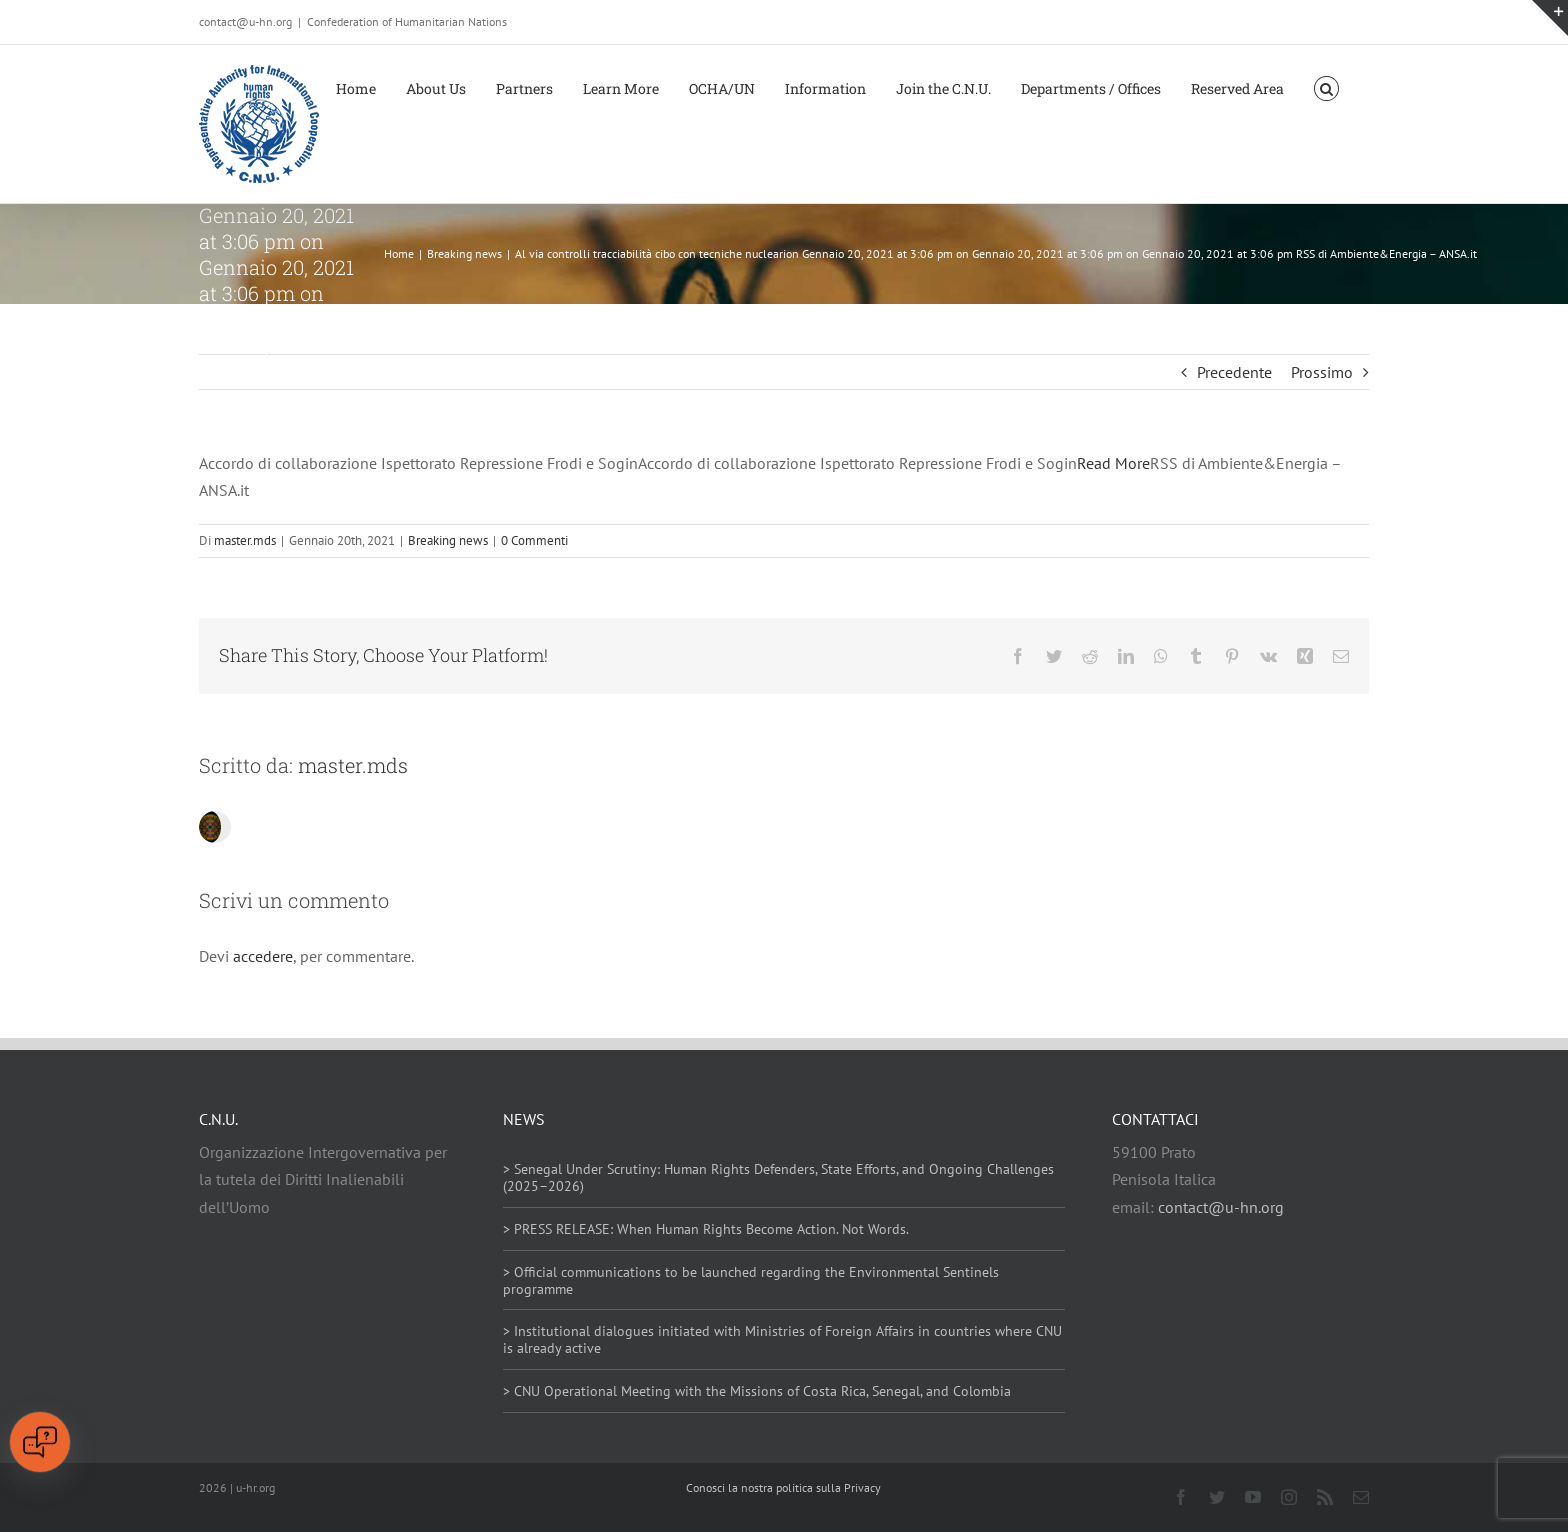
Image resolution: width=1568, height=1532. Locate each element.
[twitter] (1217, 1497)
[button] (1326, 87)
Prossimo (1322, 372)
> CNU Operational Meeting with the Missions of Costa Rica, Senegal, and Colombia (757, 1391)
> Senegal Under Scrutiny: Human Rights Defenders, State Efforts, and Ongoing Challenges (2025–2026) (778, 1177)
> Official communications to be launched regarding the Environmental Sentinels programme (751, 1280)
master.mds (245, 540)
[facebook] (1181, 1497)
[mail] (1361, 1497)
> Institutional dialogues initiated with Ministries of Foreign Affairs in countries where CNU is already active (782, 1339)
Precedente (1234, 372)
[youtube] (1253, 1497)
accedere (263, 956)
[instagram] (1289, 1497)
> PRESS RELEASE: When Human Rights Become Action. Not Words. (706, 1229)
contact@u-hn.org (1221, 1207)
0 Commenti (534, 540)
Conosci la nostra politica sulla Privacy (783, 1487)
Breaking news (448, 540)
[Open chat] (40, 1442)
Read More (1113, 463)
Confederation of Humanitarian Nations (407, 21)
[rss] (1325, 1497)
